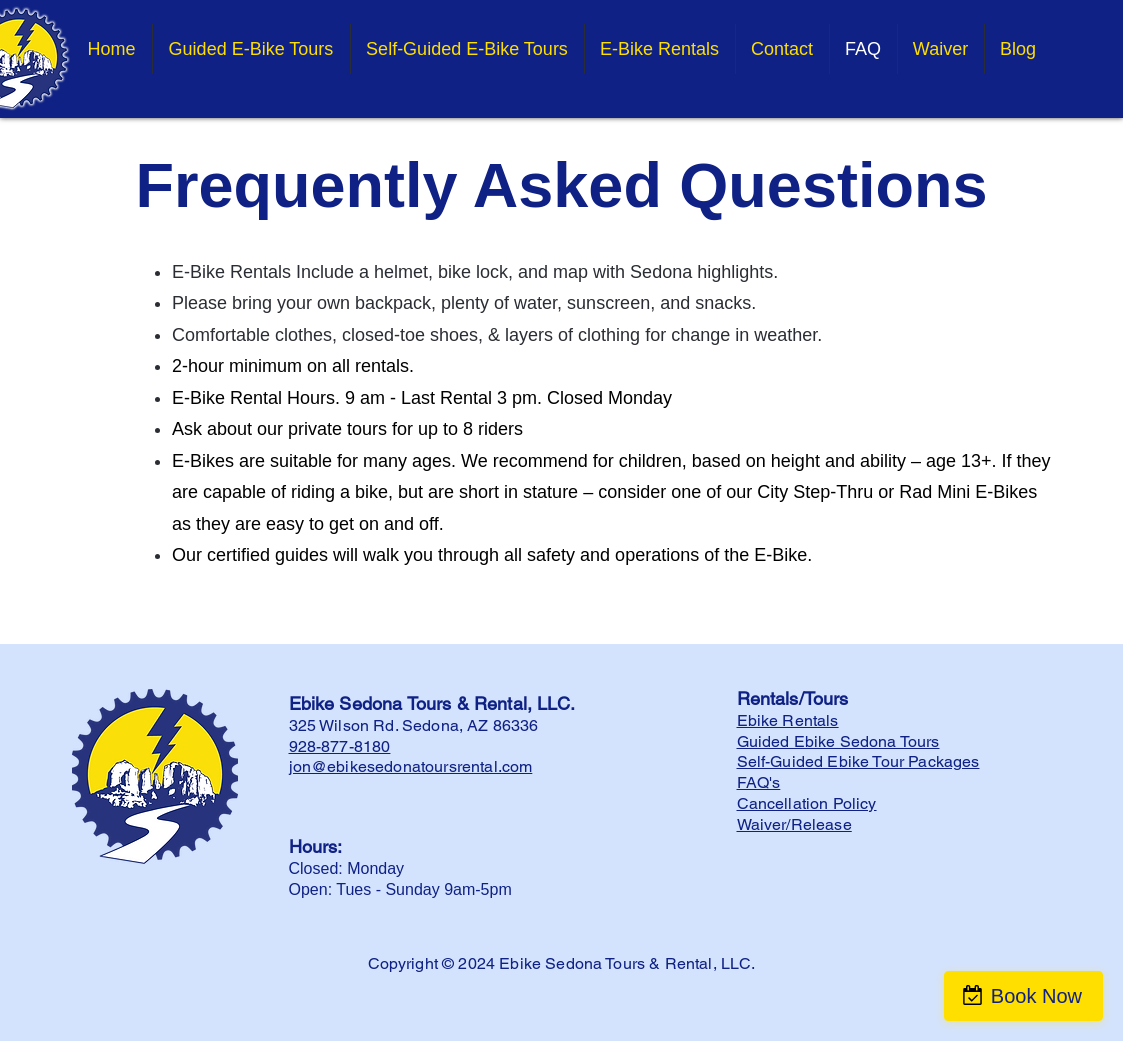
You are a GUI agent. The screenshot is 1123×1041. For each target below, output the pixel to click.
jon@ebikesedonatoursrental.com (411, 766)
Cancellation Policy (807, 803)
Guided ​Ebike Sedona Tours (838, 741)
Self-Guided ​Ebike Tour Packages (858, 761)
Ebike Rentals (788, 720)
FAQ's (759, 782)
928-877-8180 (340, 746)
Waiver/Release (794, 824)
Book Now (1036, 996)
